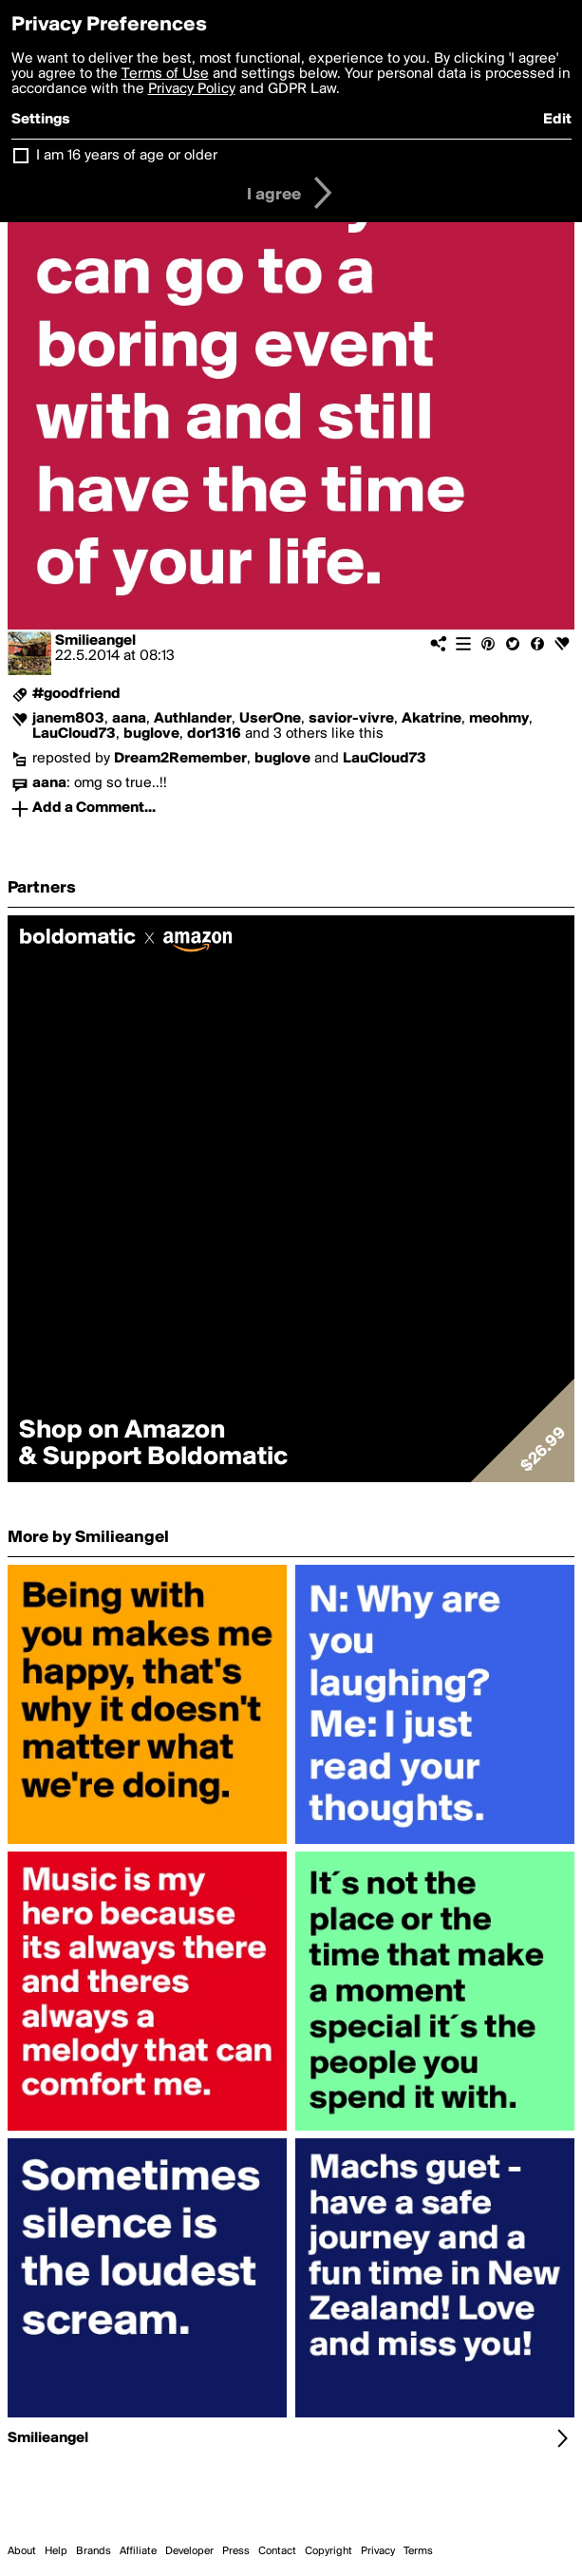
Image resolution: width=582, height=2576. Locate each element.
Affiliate (138, 2551)
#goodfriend (76, 694)
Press (236, 2551)
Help (56, 2551)
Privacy (378, 2551)
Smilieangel (95, 641)
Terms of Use (165, 74)
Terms (418, 2551)
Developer (189, 2551)
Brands (93, 2551)
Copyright (328, 2551)
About (22, 2551)
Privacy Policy (191, 89)
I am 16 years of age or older (126, 155)
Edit (557, 119)
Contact (277, 2551)
